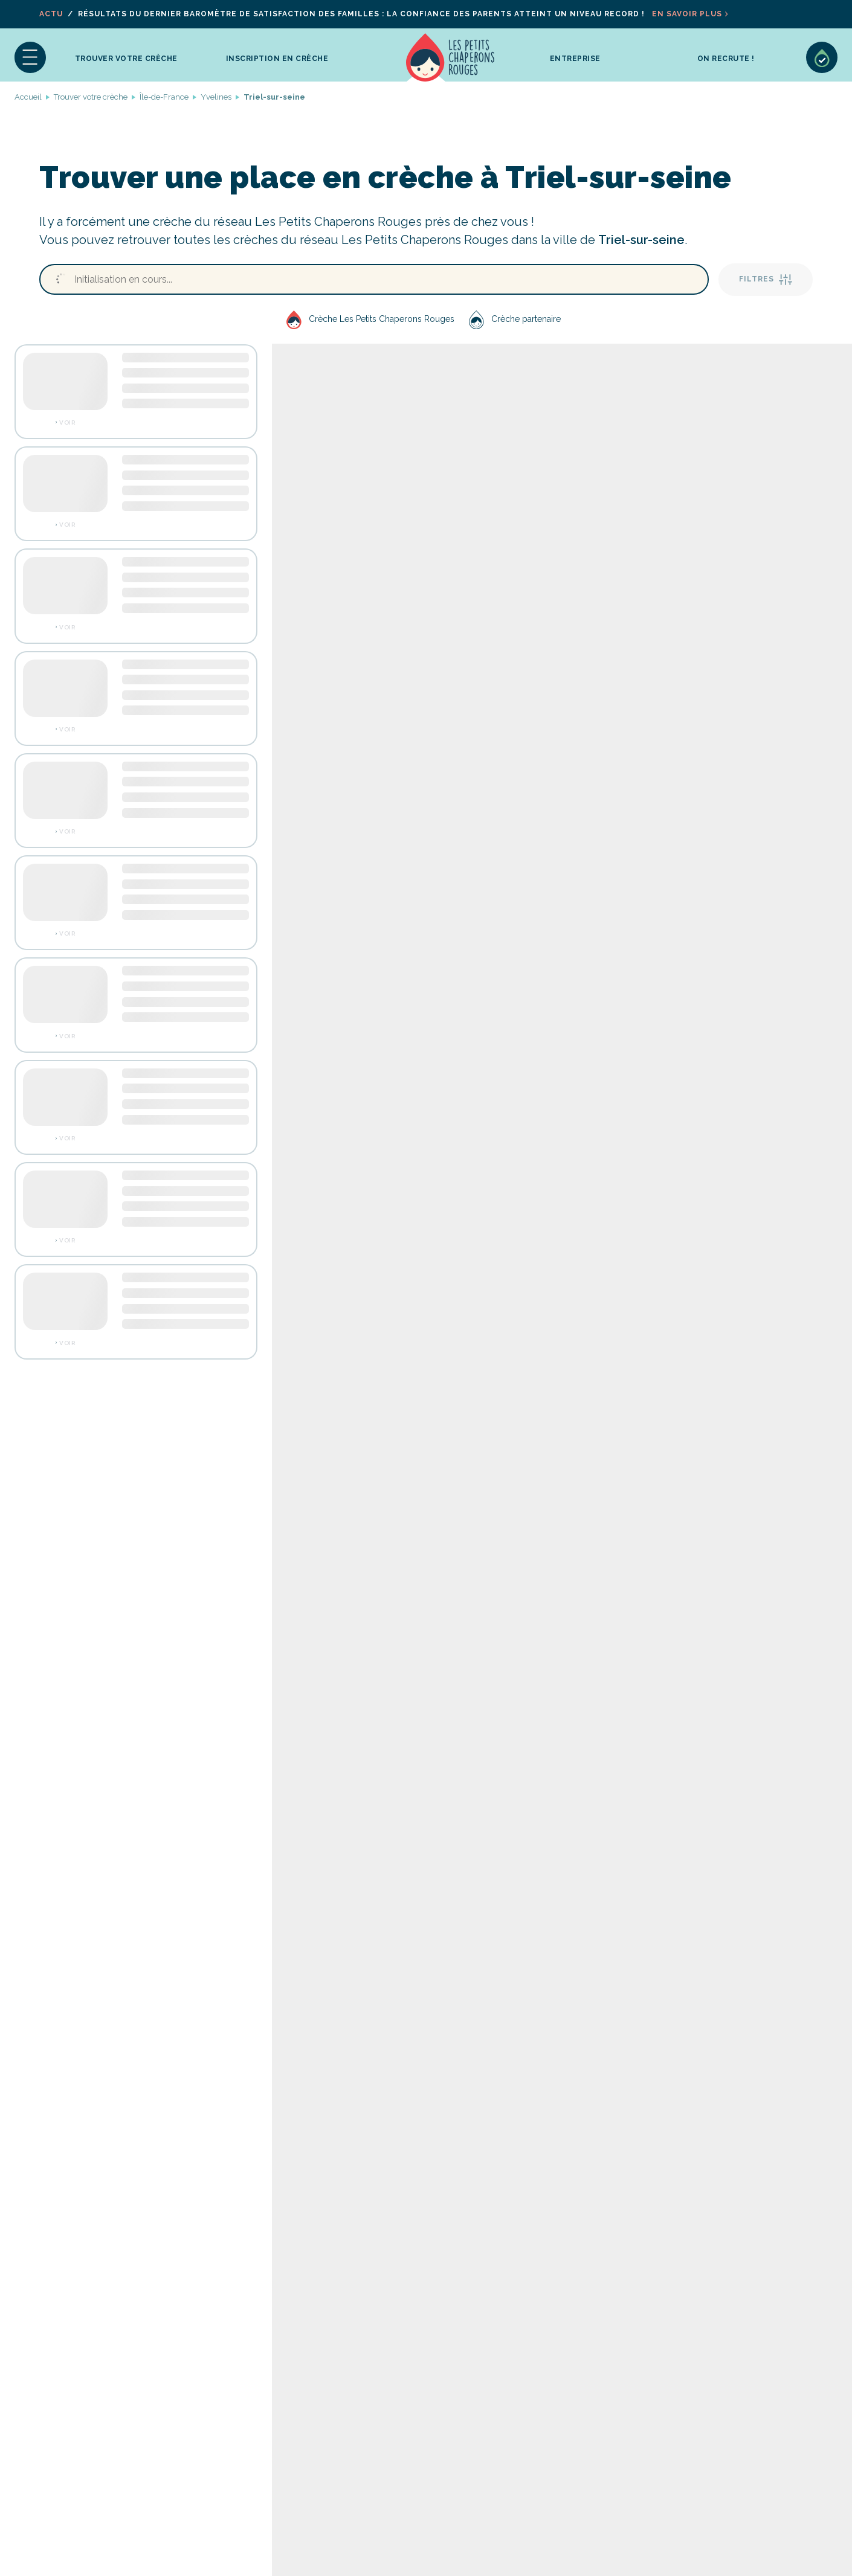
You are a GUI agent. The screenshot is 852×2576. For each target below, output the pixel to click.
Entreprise (575, 58)
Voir (67, 423)
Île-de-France (164, 96)
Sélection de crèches (821, 57)
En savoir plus (687, 14)
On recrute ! (726, 58)
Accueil (450, 57)
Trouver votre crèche (126, 58)
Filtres (765, 279)
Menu (30, 57)
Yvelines (216, 96)
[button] (30, 57)
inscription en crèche (277, 58)
